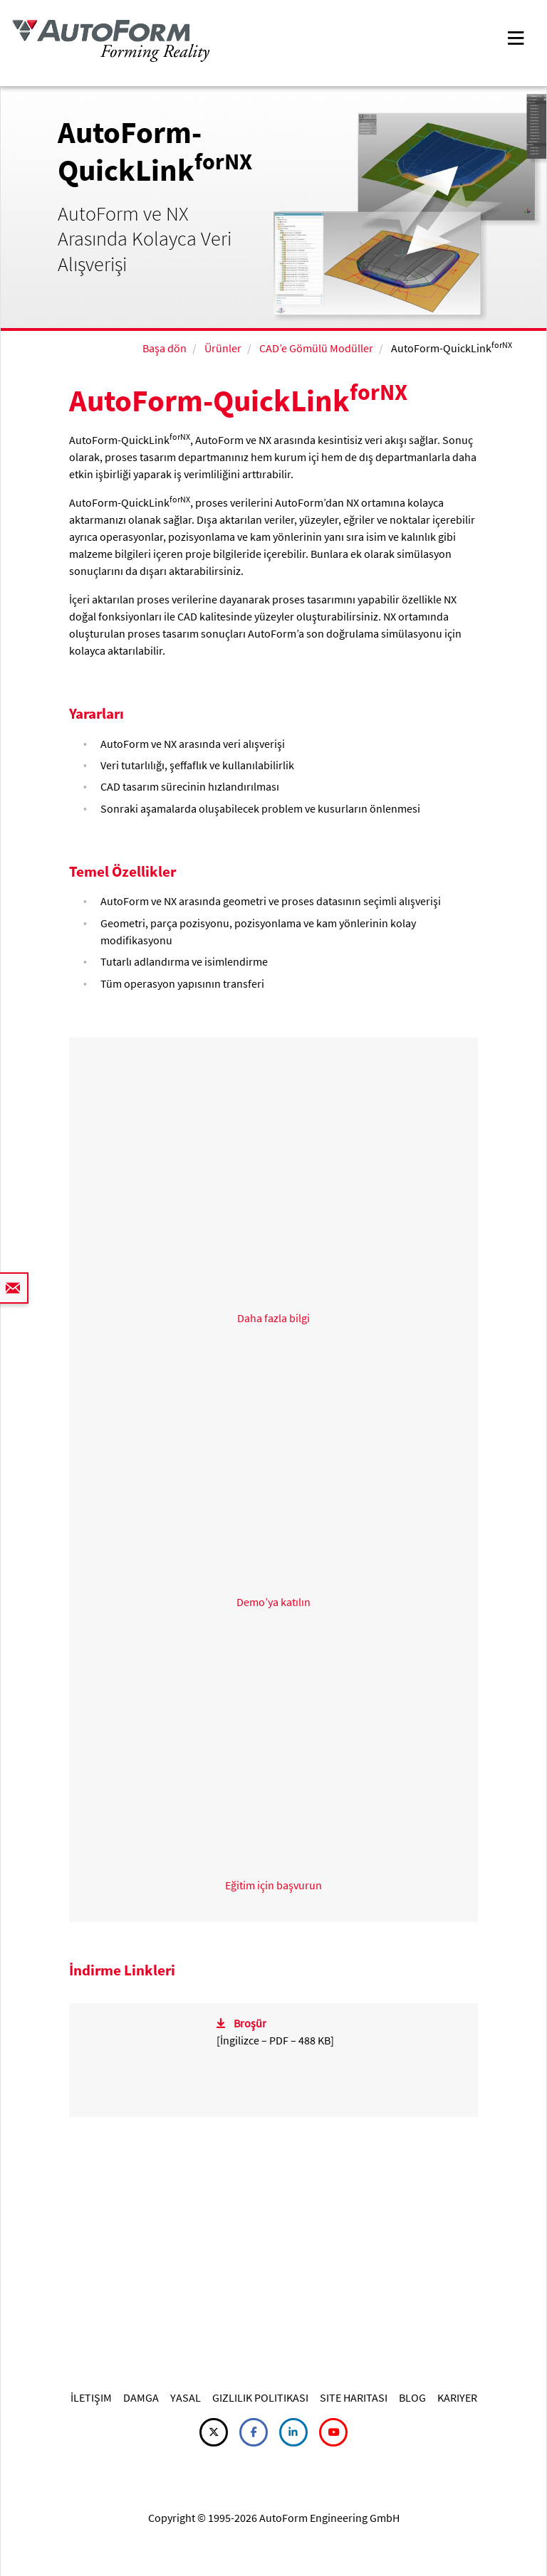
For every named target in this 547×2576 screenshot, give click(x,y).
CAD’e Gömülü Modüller (316, 348)
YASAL (185, 2397)
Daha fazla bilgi (273, 1318)
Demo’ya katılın (273, 1602)
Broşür (250, 2023)
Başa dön (164, 348)
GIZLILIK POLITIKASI (260, 2397)
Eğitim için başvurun (273, 1885)
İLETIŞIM (91, 2397)
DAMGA (141, 2397)
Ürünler (222, 348)
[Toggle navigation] (516, 37)
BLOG (412, 2397)
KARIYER (457, 2397)
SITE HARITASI (353, 2397)
